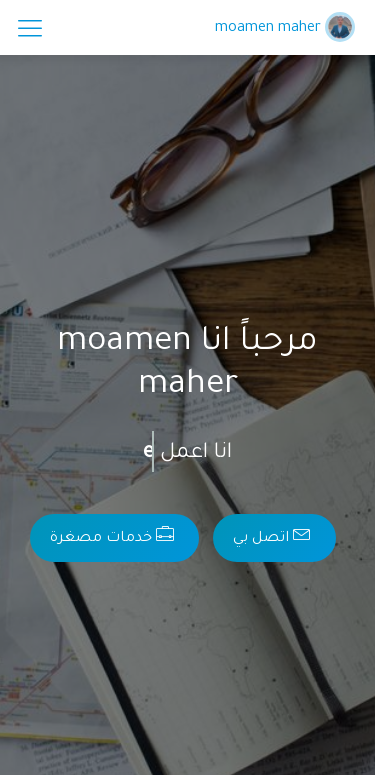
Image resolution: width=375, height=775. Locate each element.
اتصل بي (272, 535)
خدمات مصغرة (112, 535)
